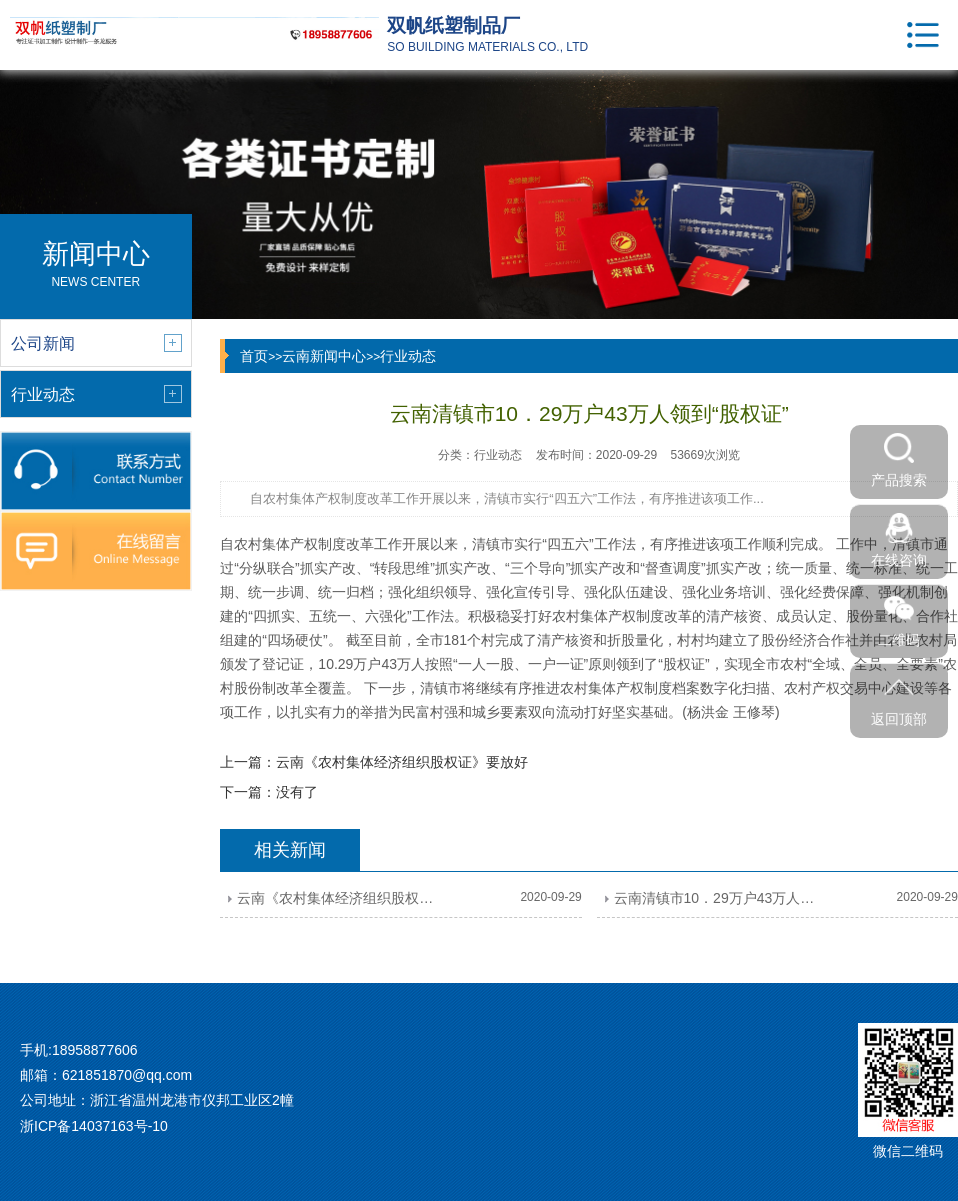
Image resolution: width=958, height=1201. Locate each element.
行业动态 (408, 356)
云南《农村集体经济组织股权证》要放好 (402, 762)
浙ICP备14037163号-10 (94, 1126)
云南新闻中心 (324, 356)
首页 (254, 356)
